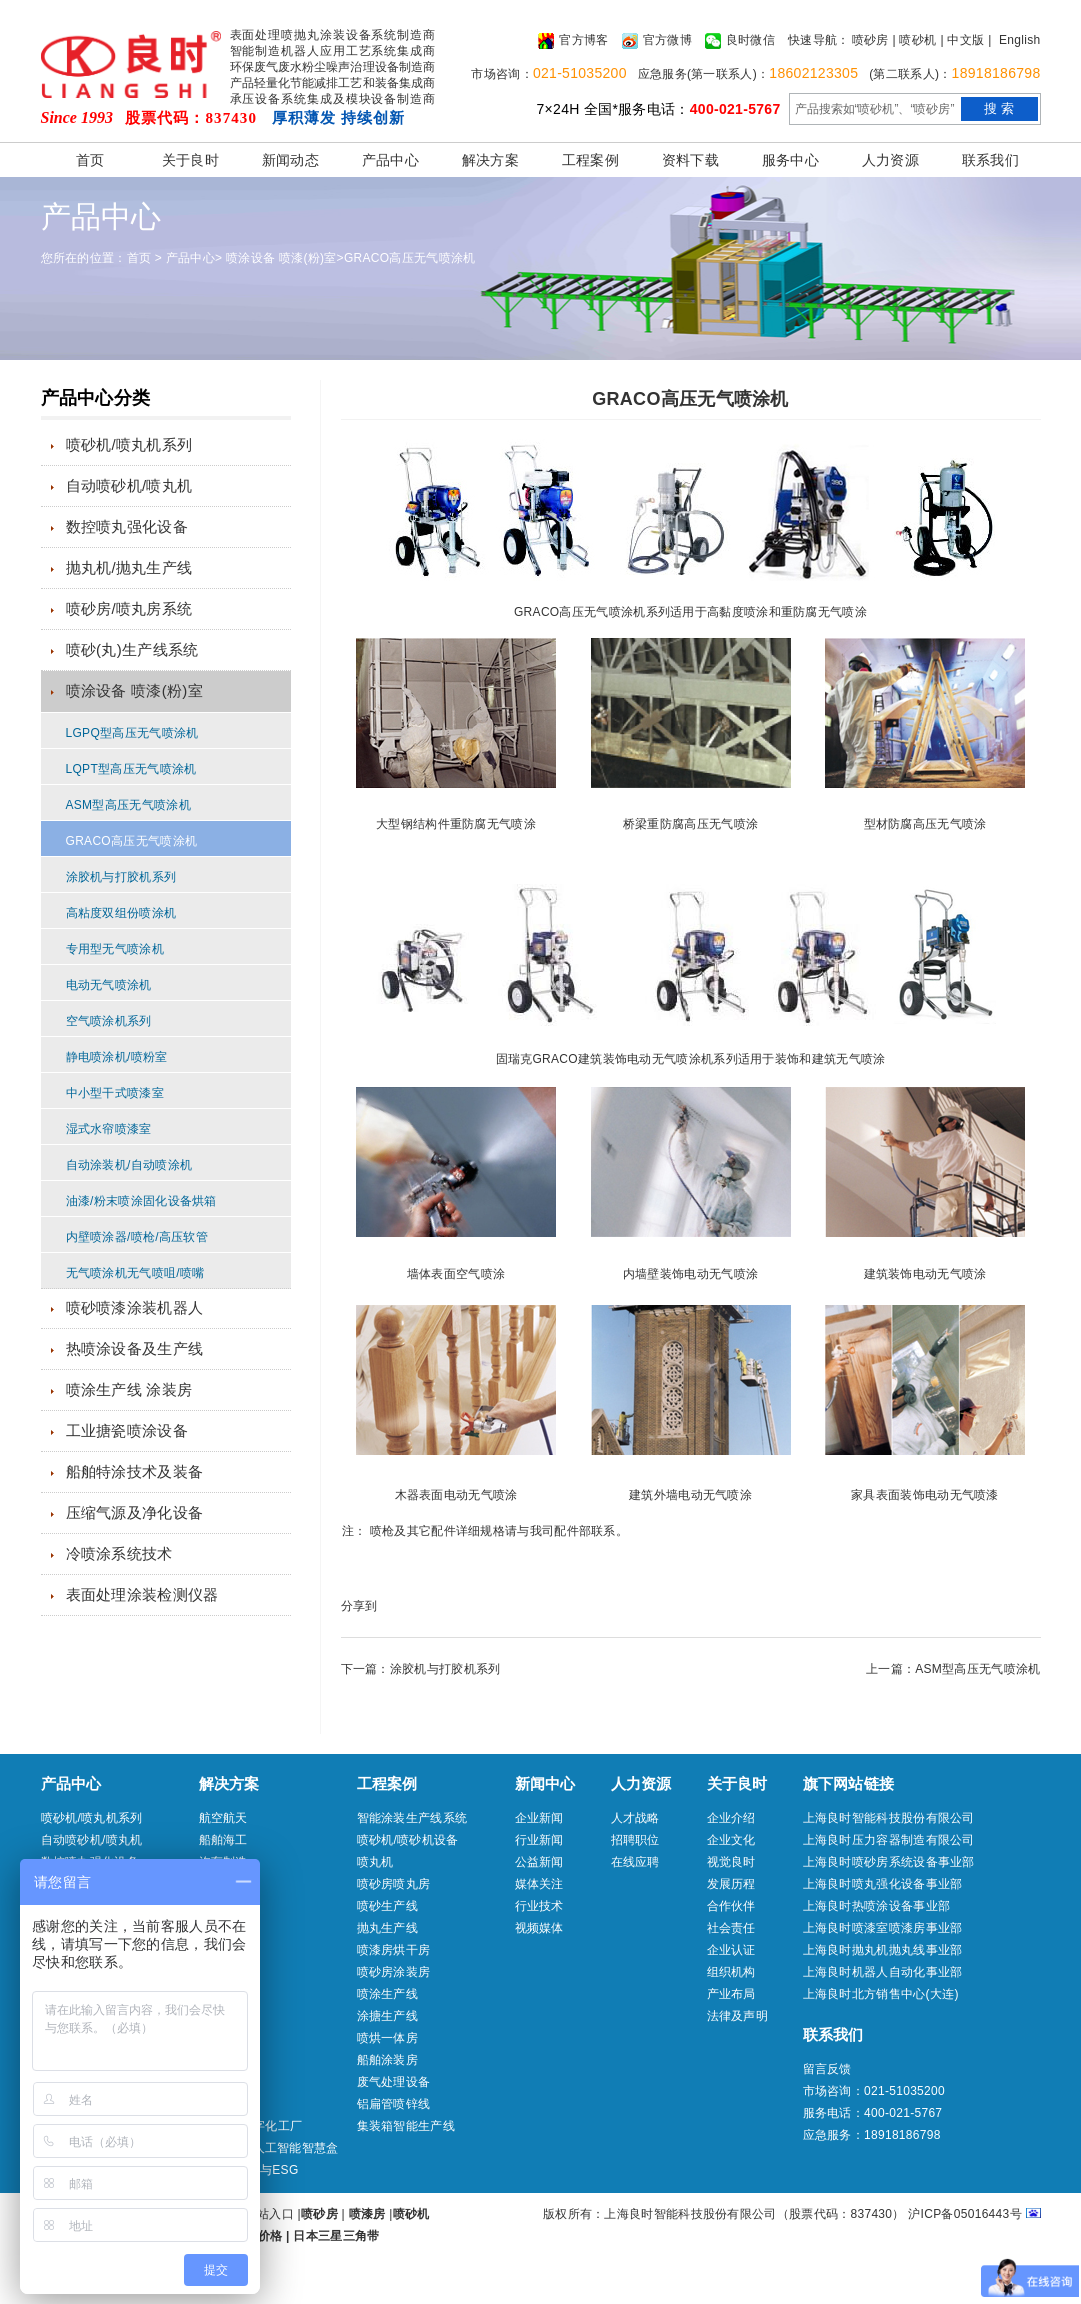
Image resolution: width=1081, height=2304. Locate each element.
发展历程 (731, 1884)
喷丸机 (375, 1862)
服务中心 (790, 160)
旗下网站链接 (849, 1783)
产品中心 (390, 160)
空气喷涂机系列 (109, 1021)
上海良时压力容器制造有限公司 (889, 1840)
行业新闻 (539, 1840)
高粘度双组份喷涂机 (121, 913)
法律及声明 (738, 2016)
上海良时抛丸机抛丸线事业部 (883, 1950)
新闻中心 (545, 1783)
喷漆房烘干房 (394, 1950)
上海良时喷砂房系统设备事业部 (889, 1862)
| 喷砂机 (914, 40)
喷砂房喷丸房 (394, 1884)
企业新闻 (539, 1818)
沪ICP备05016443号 (965, 2214)
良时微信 (740, 41)
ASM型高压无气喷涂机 (128, 805)
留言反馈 (827, 2069)
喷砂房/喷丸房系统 (129, 608)
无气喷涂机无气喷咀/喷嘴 (135, 1273)
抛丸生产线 (388, 1928)
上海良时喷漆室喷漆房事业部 (883, 1928)
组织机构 (731, 1972)
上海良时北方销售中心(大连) (881, 1994)
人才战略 (635, 1818)
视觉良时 (731, 1862)
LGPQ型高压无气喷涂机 (132, 733)
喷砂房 (870, 40)
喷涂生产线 (388, 1994)
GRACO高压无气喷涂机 (410, 258)
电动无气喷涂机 (109, 985)
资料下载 (690, 160)
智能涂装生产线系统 (412, 1818)
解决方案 (490, 160)
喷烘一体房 (388, 2038)
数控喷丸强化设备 (127, 526)
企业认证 (731, 1950)
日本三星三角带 (336, 2236)
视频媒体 (539, 1928)
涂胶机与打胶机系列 (121, 877)
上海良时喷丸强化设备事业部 (883, 1884)
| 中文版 (962, 40)
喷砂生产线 (388, 1906)
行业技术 (539, 1906)
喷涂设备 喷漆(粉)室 (281, 258)
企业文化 (731, 1840)
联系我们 (990, 160)
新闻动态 (290, 160)
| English (1014, 40)
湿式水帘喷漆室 (109, 1129)
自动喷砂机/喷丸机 (129, 485)
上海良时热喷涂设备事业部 (877, 1906)
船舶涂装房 (388, 2060)
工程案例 (590, 160)
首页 (90, 160)
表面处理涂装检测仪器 (142, 1594)
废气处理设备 (394, 2082)
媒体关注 (539, 1884)
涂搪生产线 (388, 2016)
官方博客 (573, 41)
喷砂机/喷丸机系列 (129, 444)
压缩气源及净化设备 (135, 1512)
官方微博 (657, 41)
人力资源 (890, 160)
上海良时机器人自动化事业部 (883, 1972)
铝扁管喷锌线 (394, 2104)
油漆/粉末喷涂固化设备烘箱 (141, 1201)
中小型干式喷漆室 (115, 1093)
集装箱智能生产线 (406, 2126)
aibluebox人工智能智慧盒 (269, 2148)
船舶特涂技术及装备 (135, 1471)
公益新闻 (539, 1862)
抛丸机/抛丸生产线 (129, 567)
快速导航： (819, 40)
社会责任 (731, 1928)
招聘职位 (635, 1840)
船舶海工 (223, 1840)
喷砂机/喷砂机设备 (408, 1840)
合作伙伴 (731, 1906)
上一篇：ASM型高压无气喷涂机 (953, 1669)
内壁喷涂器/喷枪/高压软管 (137, 1237)
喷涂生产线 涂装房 (129, 1389)
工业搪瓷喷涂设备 (127, 1430)
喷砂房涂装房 (394, 1972)
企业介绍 (731, 1818)
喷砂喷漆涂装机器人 (135, 1307)
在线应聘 (635, 1862)
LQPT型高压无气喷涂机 (131, 769)
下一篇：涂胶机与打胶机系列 (421, 1669)
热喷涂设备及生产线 (135, 1348)
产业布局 (731, 1994)
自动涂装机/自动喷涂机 (129, 1165)
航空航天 (223, 1818)
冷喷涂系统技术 (119, 1553)
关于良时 (190, 160)
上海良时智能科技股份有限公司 (889, 1818)
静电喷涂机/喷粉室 (117, 1057)
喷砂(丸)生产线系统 (132, 649)
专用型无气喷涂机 (115, 949)
